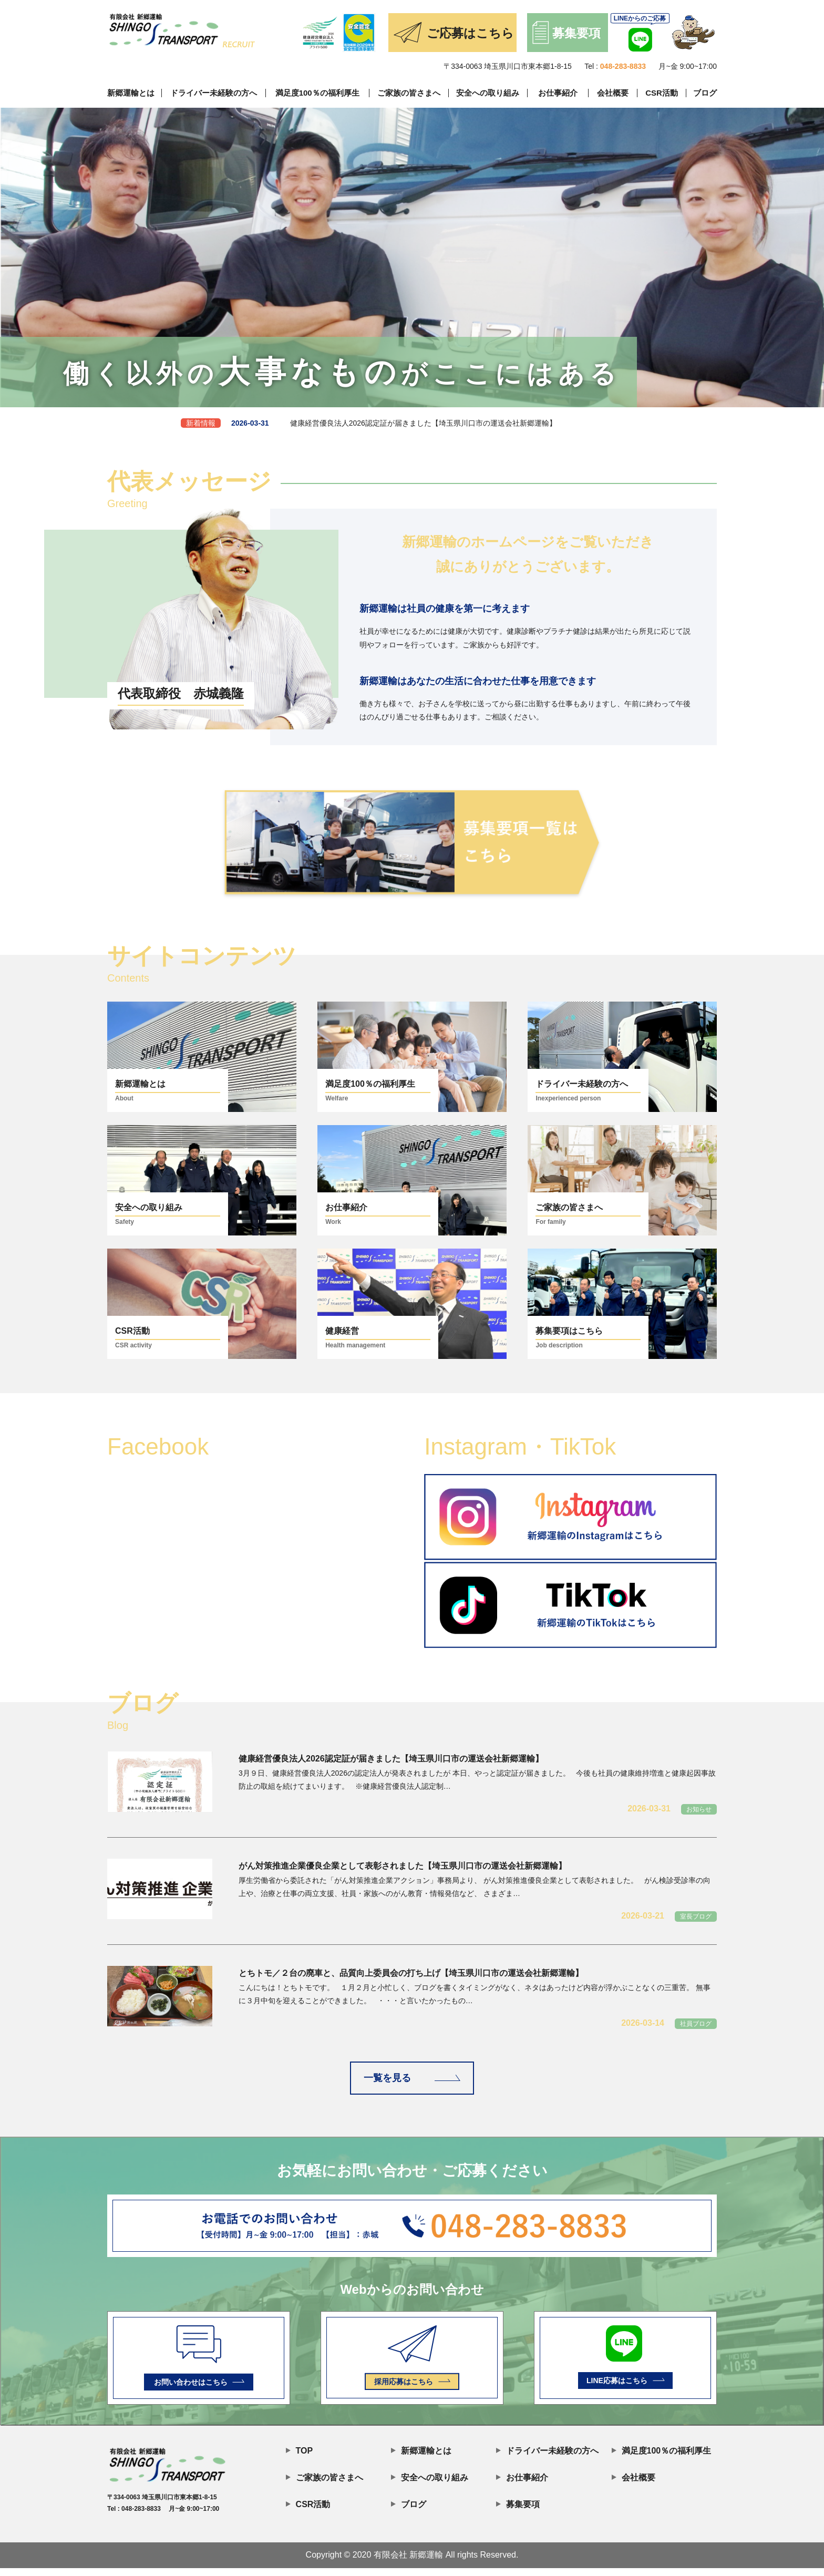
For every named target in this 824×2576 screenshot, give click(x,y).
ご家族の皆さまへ (408, 92)
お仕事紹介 (558, 92)
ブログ (705, 92)
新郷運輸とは (130, 92)
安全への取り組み (487, 92)
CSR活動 (661, 92)
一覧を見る (412, 2082)
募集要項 (518, 2510)
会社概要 (613, 92)
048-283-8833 (623, 66)
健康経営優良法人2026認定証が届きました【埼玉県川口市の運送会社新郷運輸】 (369, 433)
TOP (299, 2457)
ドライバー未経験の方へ (213, 92)
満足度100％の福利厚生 (317, 92)
